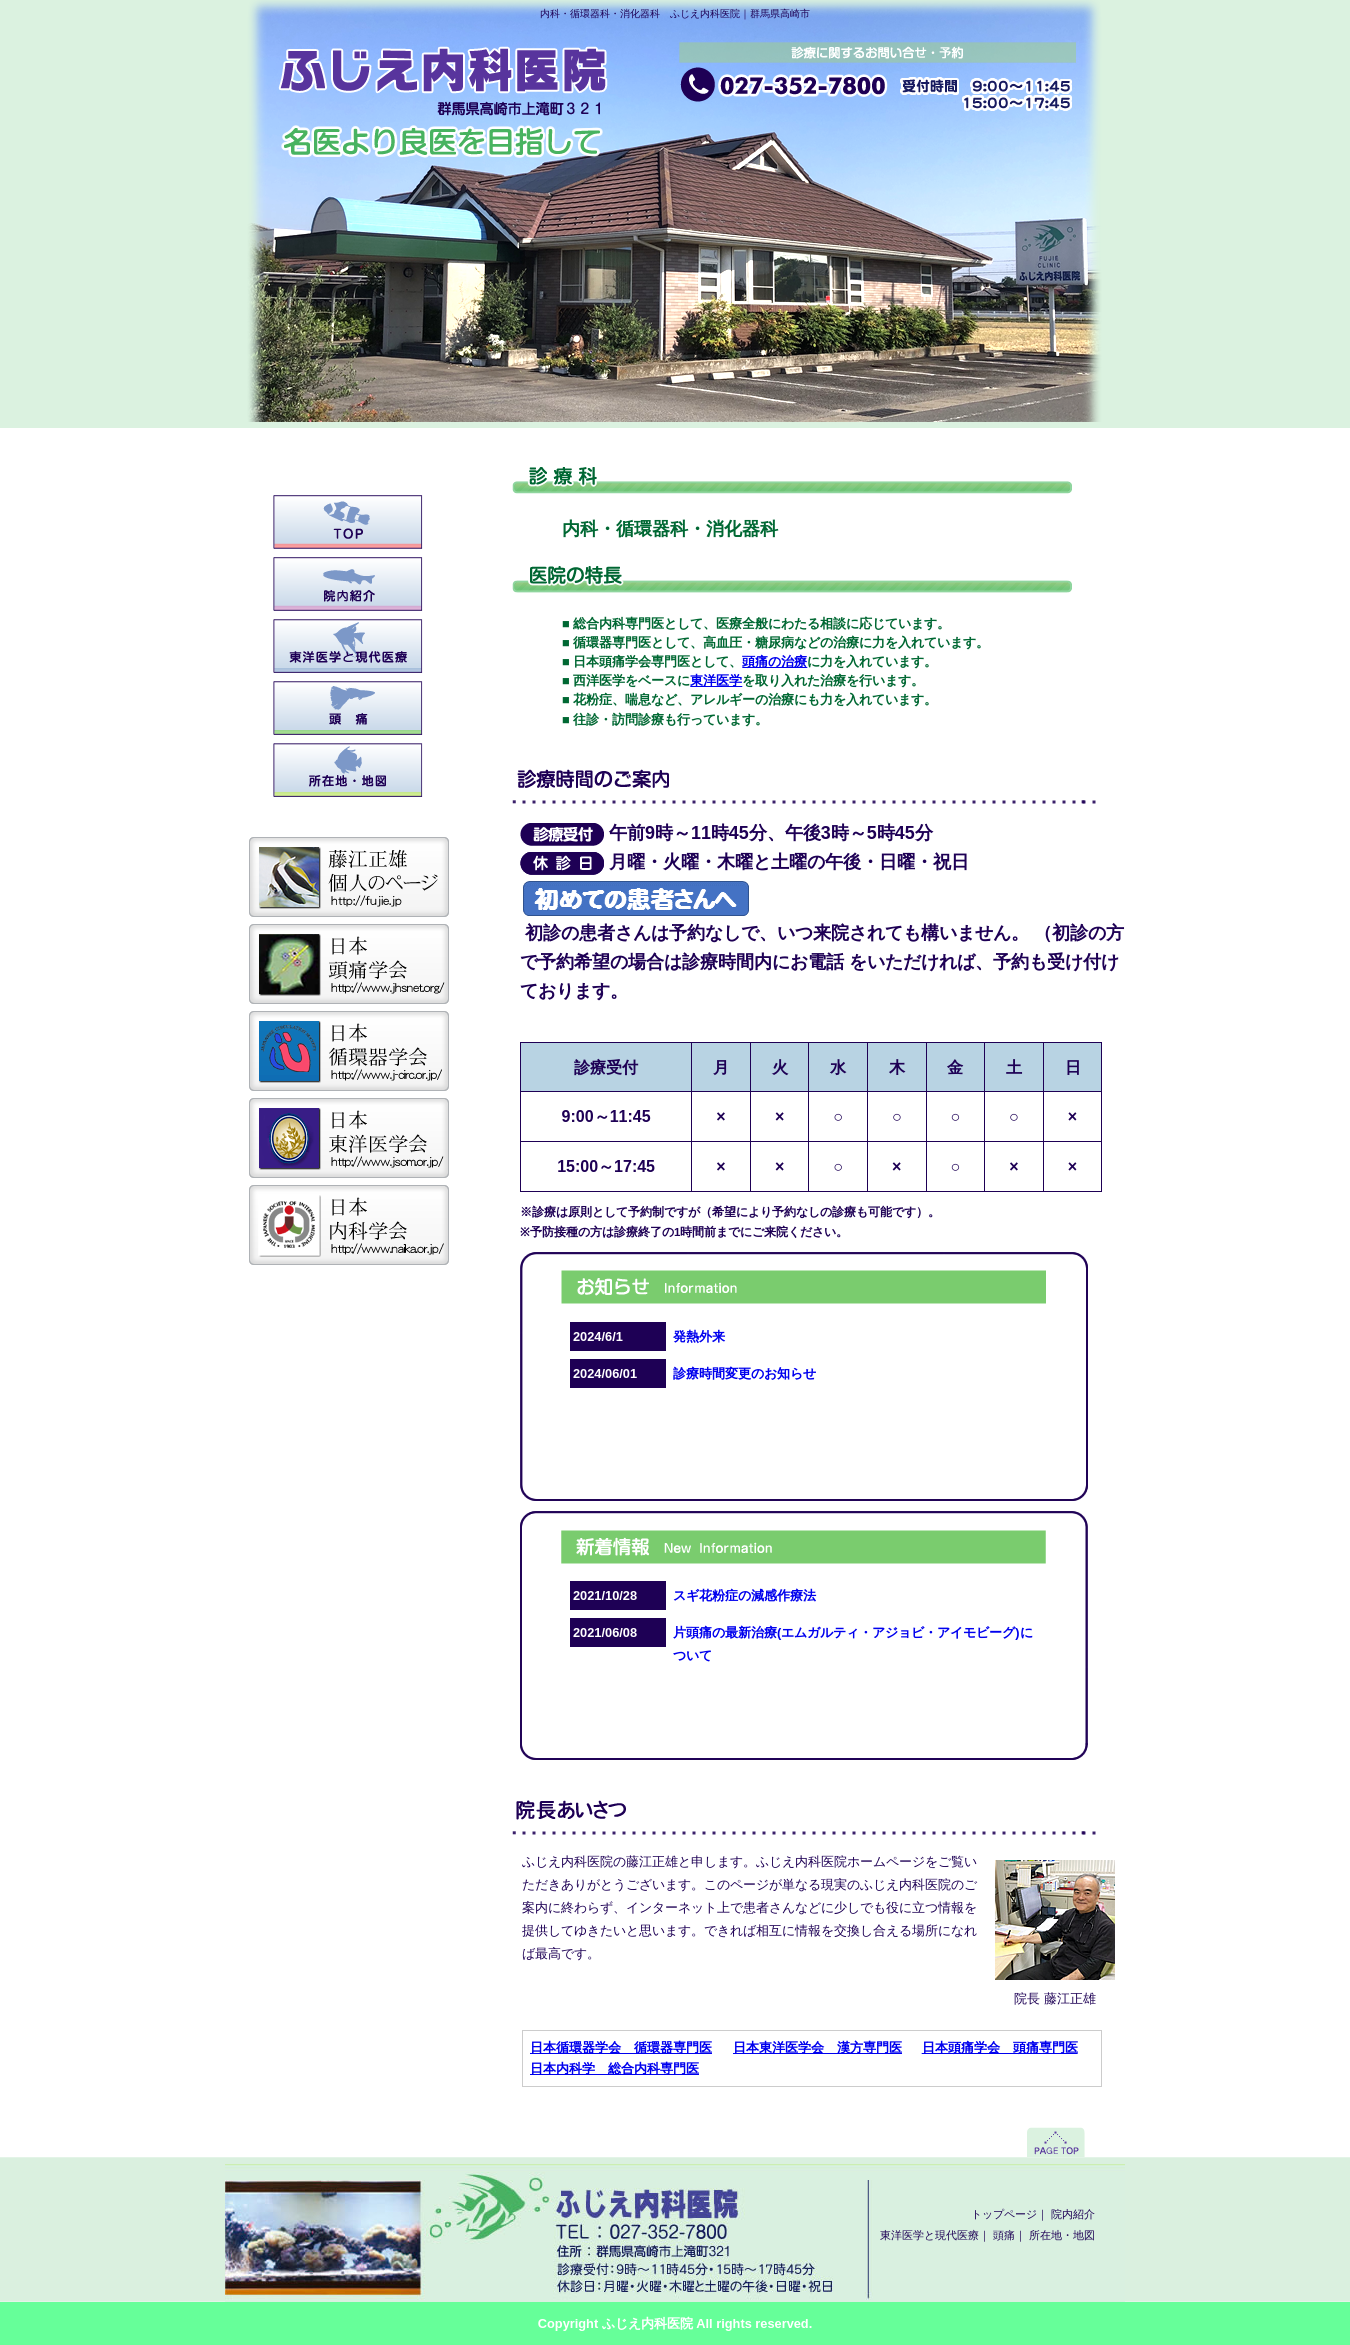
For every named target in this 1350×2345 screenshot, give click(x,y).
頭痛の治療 (774, 661)
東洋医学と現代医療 (348, 646)
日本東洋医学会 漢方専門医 (817, 2047)
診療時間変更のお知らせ (744, 1373)
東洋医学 (716, 680)
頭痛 (348, 708)
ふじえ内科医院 (647, 2323)
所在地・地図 (348, 770)
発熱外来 (699, 1336)
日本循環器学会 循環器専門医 (621, 2047)
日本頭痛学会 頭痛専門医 (1000, 2047)
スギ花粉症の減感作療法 (744, 1595)
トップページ (348, 522)
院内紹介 (348, 584)
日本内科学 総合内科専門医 (614, 2068)
